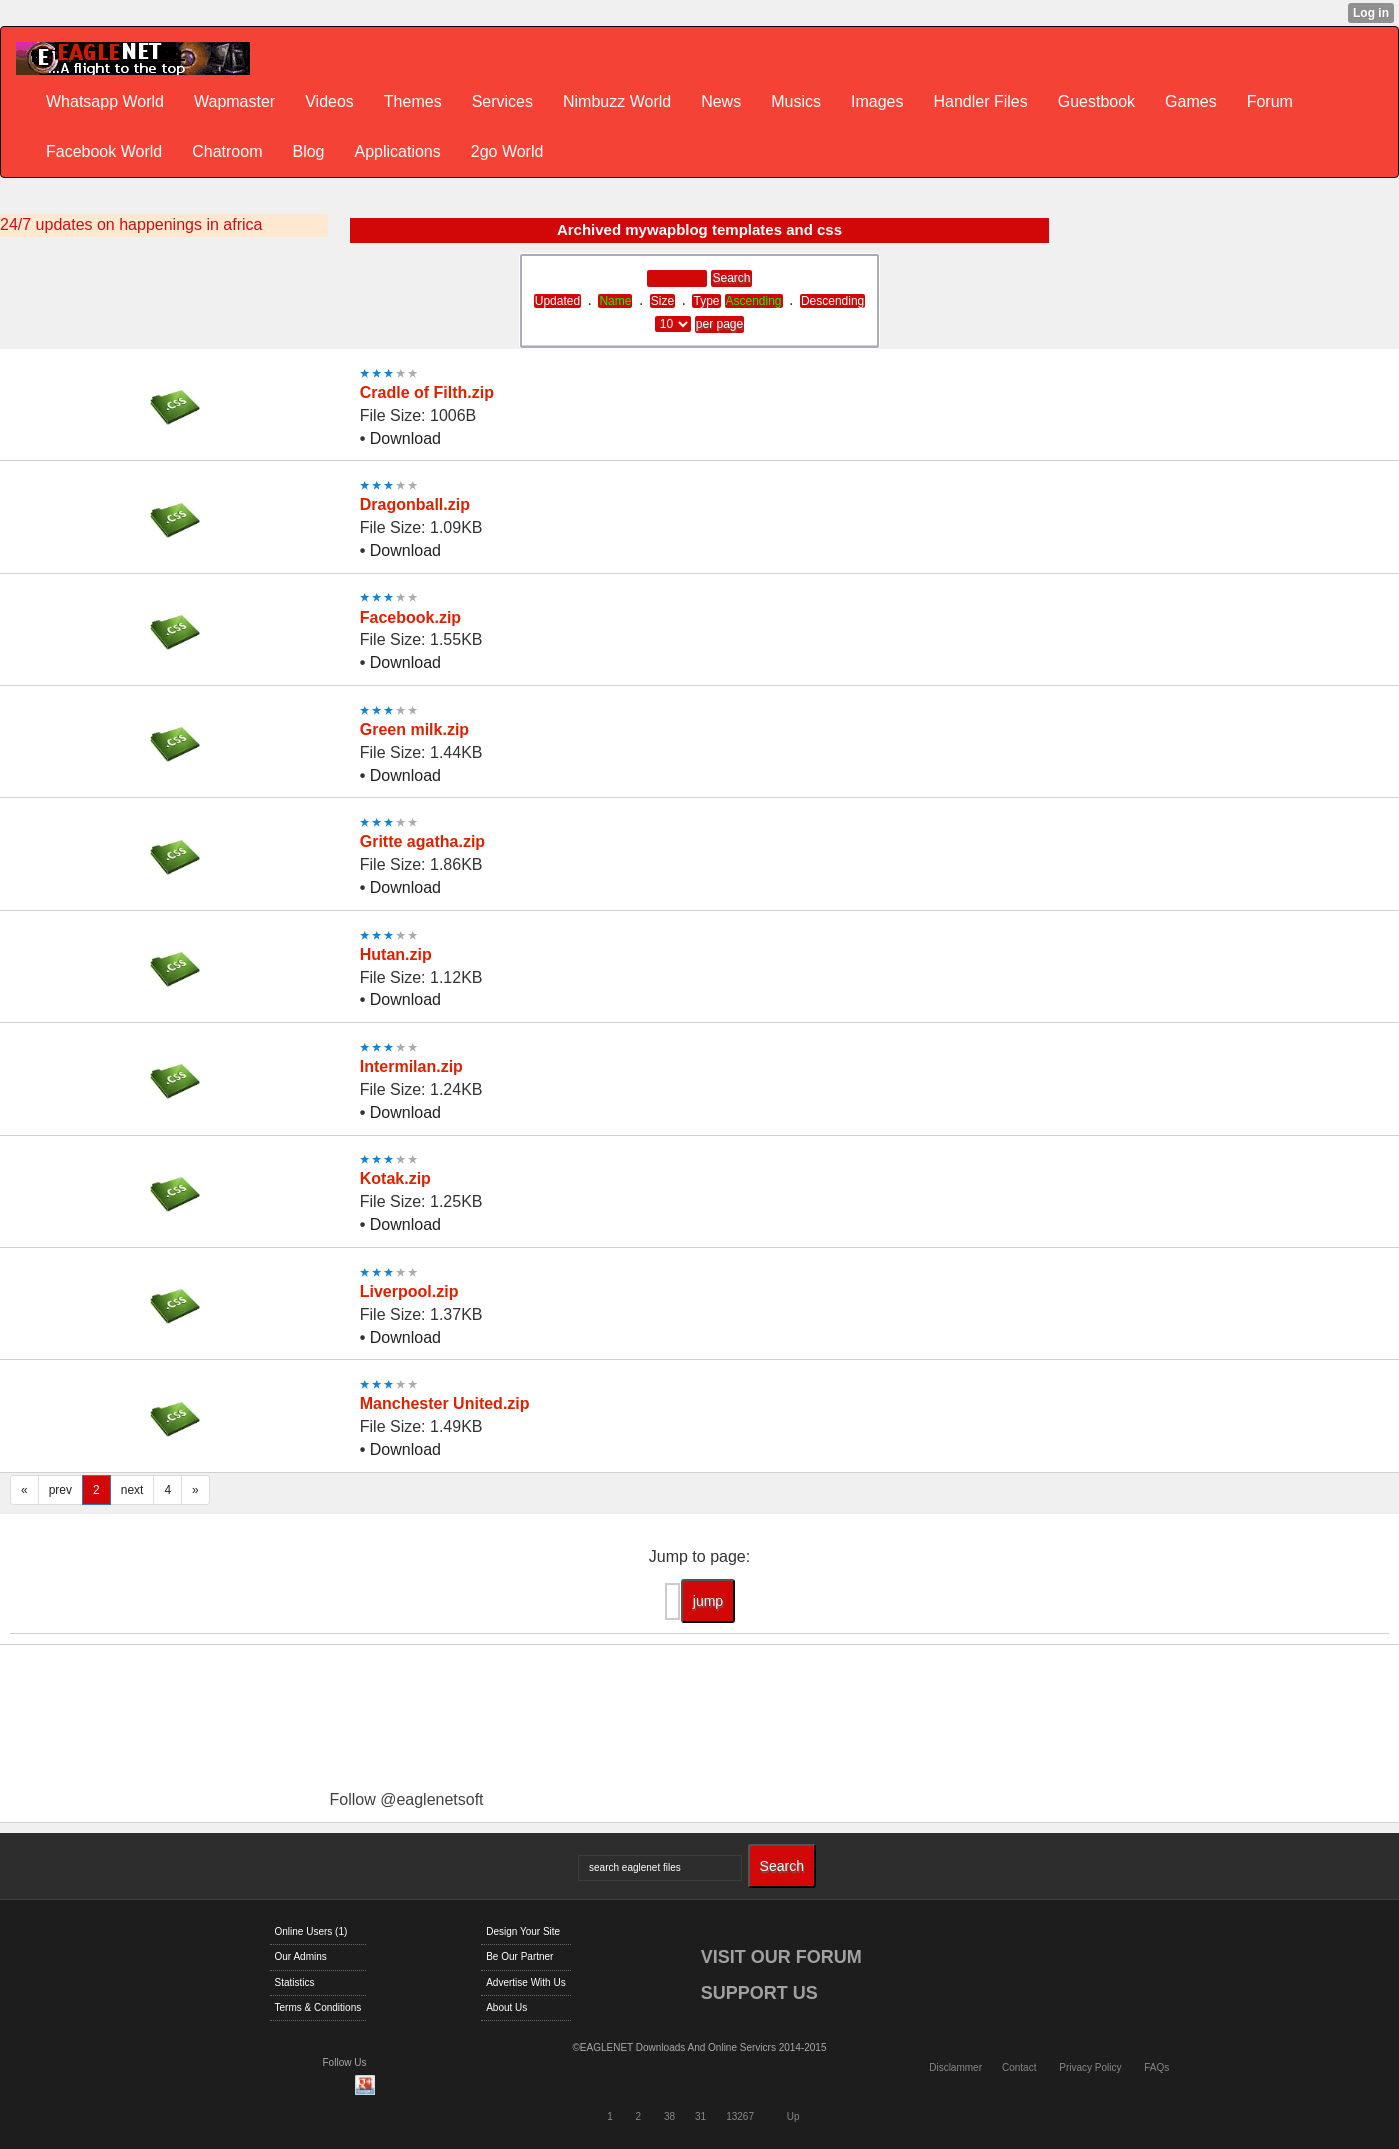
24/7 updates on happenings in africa (131, 224)
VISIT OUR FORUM (781, 1957)
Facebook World (104, 151)
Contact (1019, 2067)
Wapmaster (234, 101)
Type (706, 301)
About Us (506, 2007)
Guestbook (1096, 101)
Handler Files (980, 101)
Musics (796, 101)
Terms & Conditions (318, 2007)
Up (793, 2116)
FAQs (1156, 2067)
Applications (397, 151)
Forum (1270, 101)
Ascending (754, 301)
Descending (832, 301)
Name (615, 301)
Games (1191, 101)
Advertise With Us (525, 1982)
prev (60, 1490)
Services (502, 101)
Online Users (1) (311, 1931)
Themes (413, 101)
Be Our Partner (519, 1956)
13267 (740, 2116)
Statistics (295, 1982)
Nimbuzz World (617, 101)
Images (877, 101)
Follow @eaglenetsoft (406, 1799)
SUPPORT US (759, 1993)
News (721, 101)
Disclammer (955, 2067)
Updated (557, 301)
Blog (308, 151)
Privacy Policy (1090, 2067)
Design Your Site (523, 1931)
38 (669, 2116)
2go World (507, 151)
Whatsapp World (105, 101)
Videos (329, 101)
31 (700, 2116)
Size (662, 301)
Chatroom (227, 151)
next (132, 1490)
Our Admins (301, 1956)
